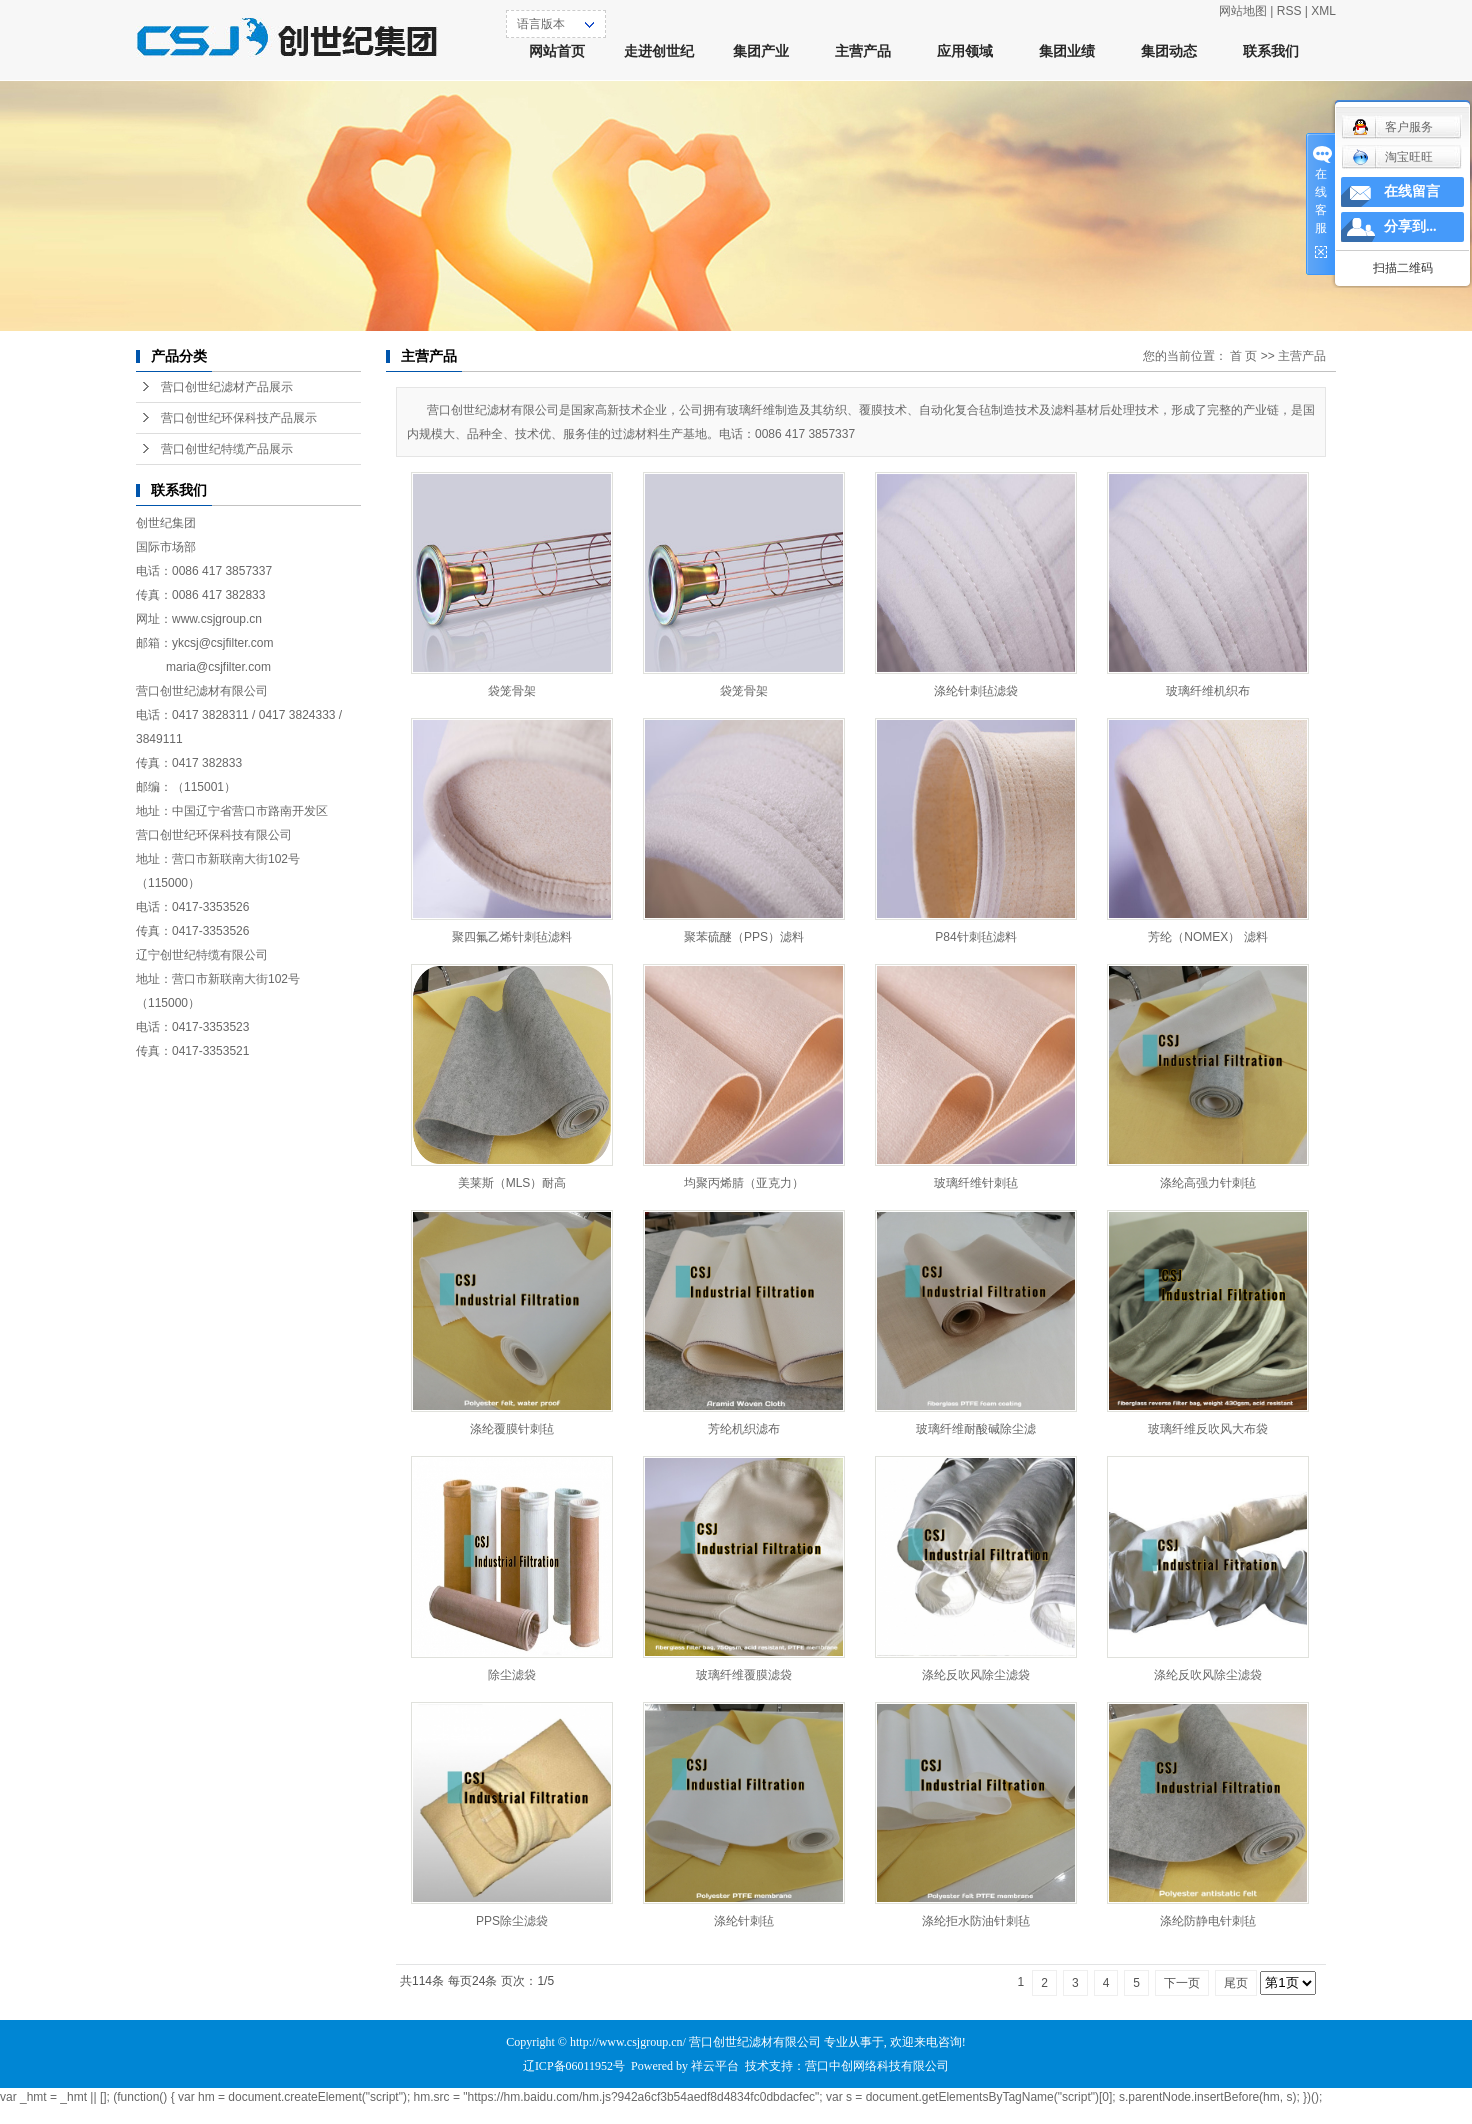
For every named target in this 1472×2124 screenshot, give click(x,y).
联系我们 (1271, 51)
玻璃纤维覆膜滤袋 (744, 1675)
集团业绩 (1067, 51)
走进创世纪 (659, 51)
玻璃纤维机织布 (1208, 691)
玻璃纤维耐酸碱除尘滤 (976, 1429)
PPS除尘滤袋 (512, 1921)
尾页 (1236, 1983)
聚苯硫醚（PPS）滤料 (744, 937)
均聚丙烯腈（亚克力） (744, 1183)
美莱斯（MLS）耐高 (512, 1183)
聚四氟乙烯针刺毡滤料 (512, 937)
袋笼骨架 (512, 691)
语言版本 (541, 24)
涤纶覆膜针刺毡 (512, 1429)
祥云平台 (715, 2066)
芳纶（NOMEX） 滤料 (1207, 937)
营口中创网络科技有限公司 (877, 2066)
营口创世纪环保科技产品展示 (239, 418)
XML (1323, 11)
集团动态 (1169, 51)
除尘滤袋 (512, 1675)
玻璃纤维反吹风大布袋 (1208, 1429)
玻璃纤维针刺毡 (976, 1183)
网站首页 (557, 51)
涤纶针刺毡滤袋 (976, 691)
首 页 (1243, 356)
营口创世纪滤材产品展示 (227, 387)
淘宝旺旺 (1392, 157)
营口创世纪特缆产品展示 (227, 449)
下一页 (1182, 1983)
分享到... (1410, 226)
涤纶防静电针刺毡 (1208, 1921)
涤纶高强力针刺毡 (1208, 1183)
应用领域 (965, 51)
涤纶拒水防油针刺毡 (976, 1921)
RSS (1289, 11)
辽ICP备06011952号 (574, 2066)
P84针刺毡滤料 (975, 937)
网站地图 (1243, 11)
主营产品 (863, 51)
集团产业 (761, 51)
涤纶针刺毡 (744, 1921)
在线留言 (1412, 191)
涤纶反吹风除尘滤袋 (976, 1675)
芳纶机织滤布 (744, 1429)
